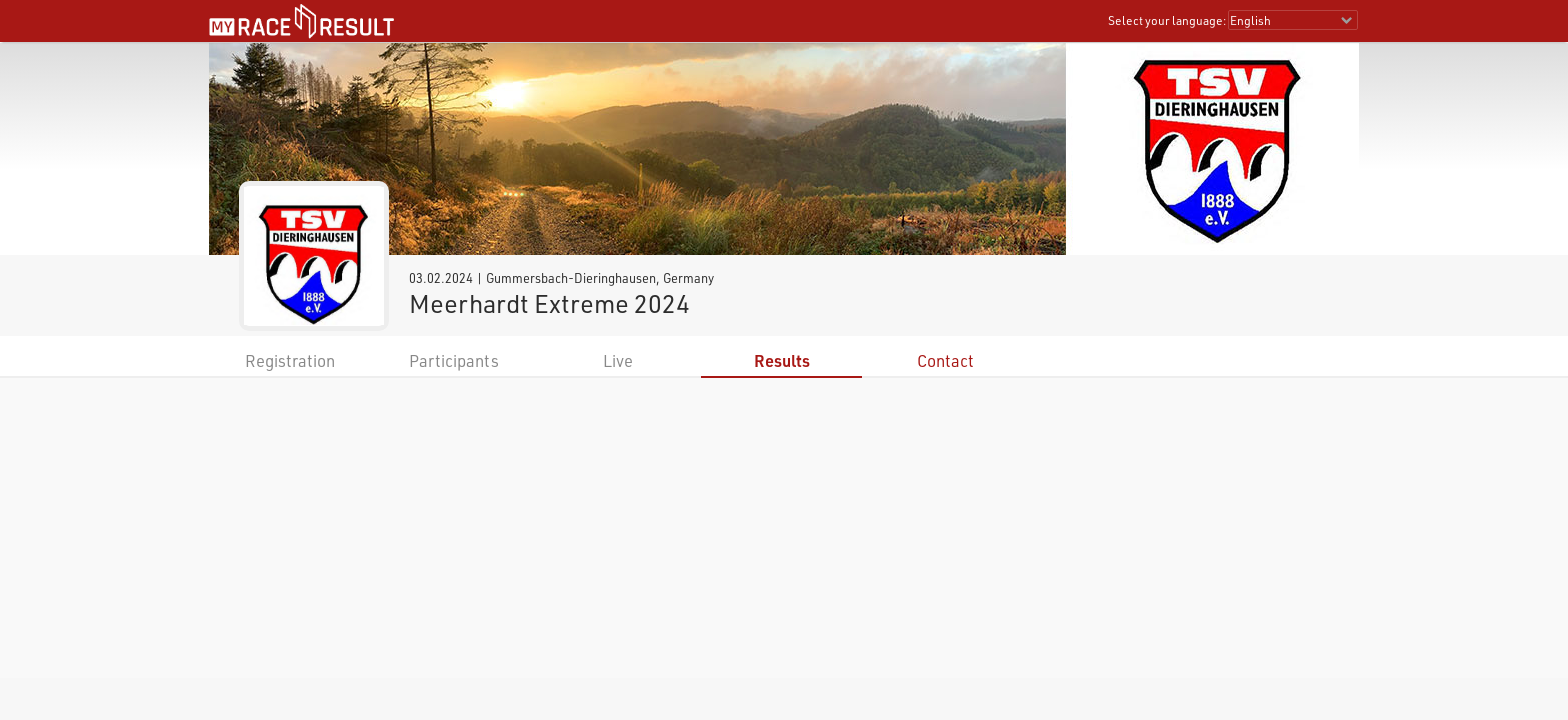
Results (782, 360)
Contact (945, 360)
